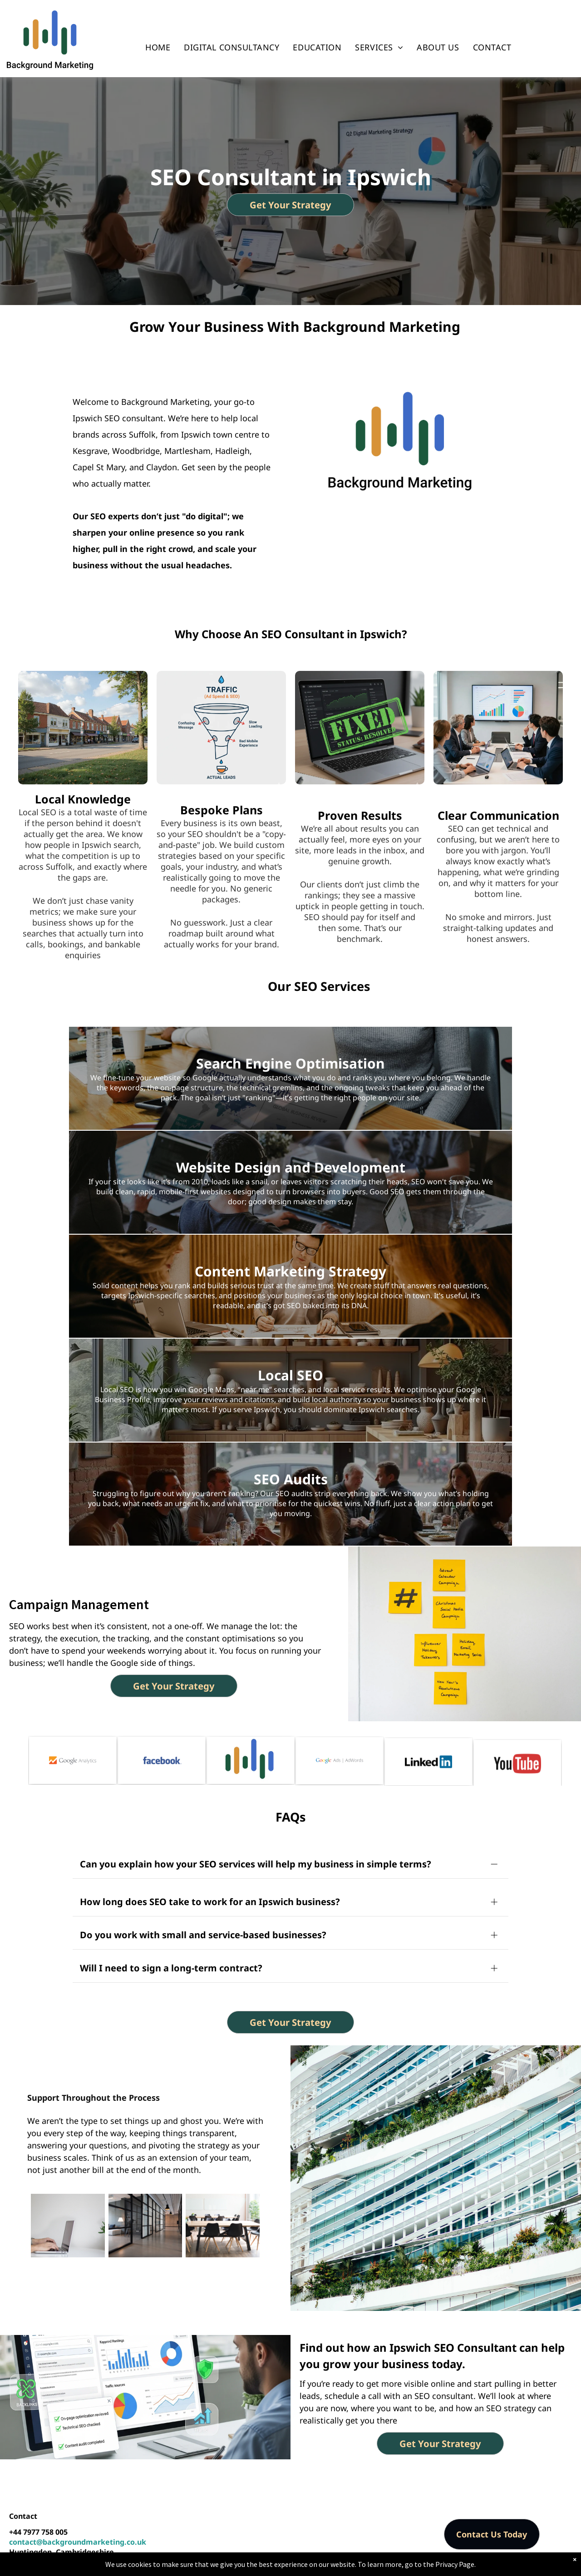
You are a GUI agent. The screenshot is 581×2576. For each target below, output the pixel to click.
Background (150, 2566)
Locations (334, 2566)
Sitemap (411, 2566)
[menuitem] (157, 47)
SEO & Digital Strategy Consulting (262, 2566)
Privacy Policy (373, 2566)
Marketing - (189, 2566)
